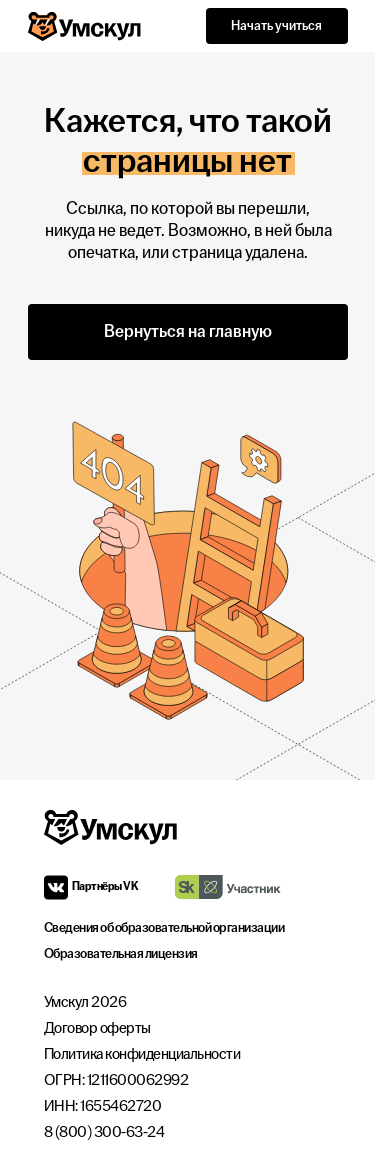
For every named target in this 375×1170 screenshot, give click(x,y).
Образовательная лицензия (121, 953)
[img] (227, 887)
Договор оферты (97, 1028)
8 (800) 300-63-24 (104, 1132)
